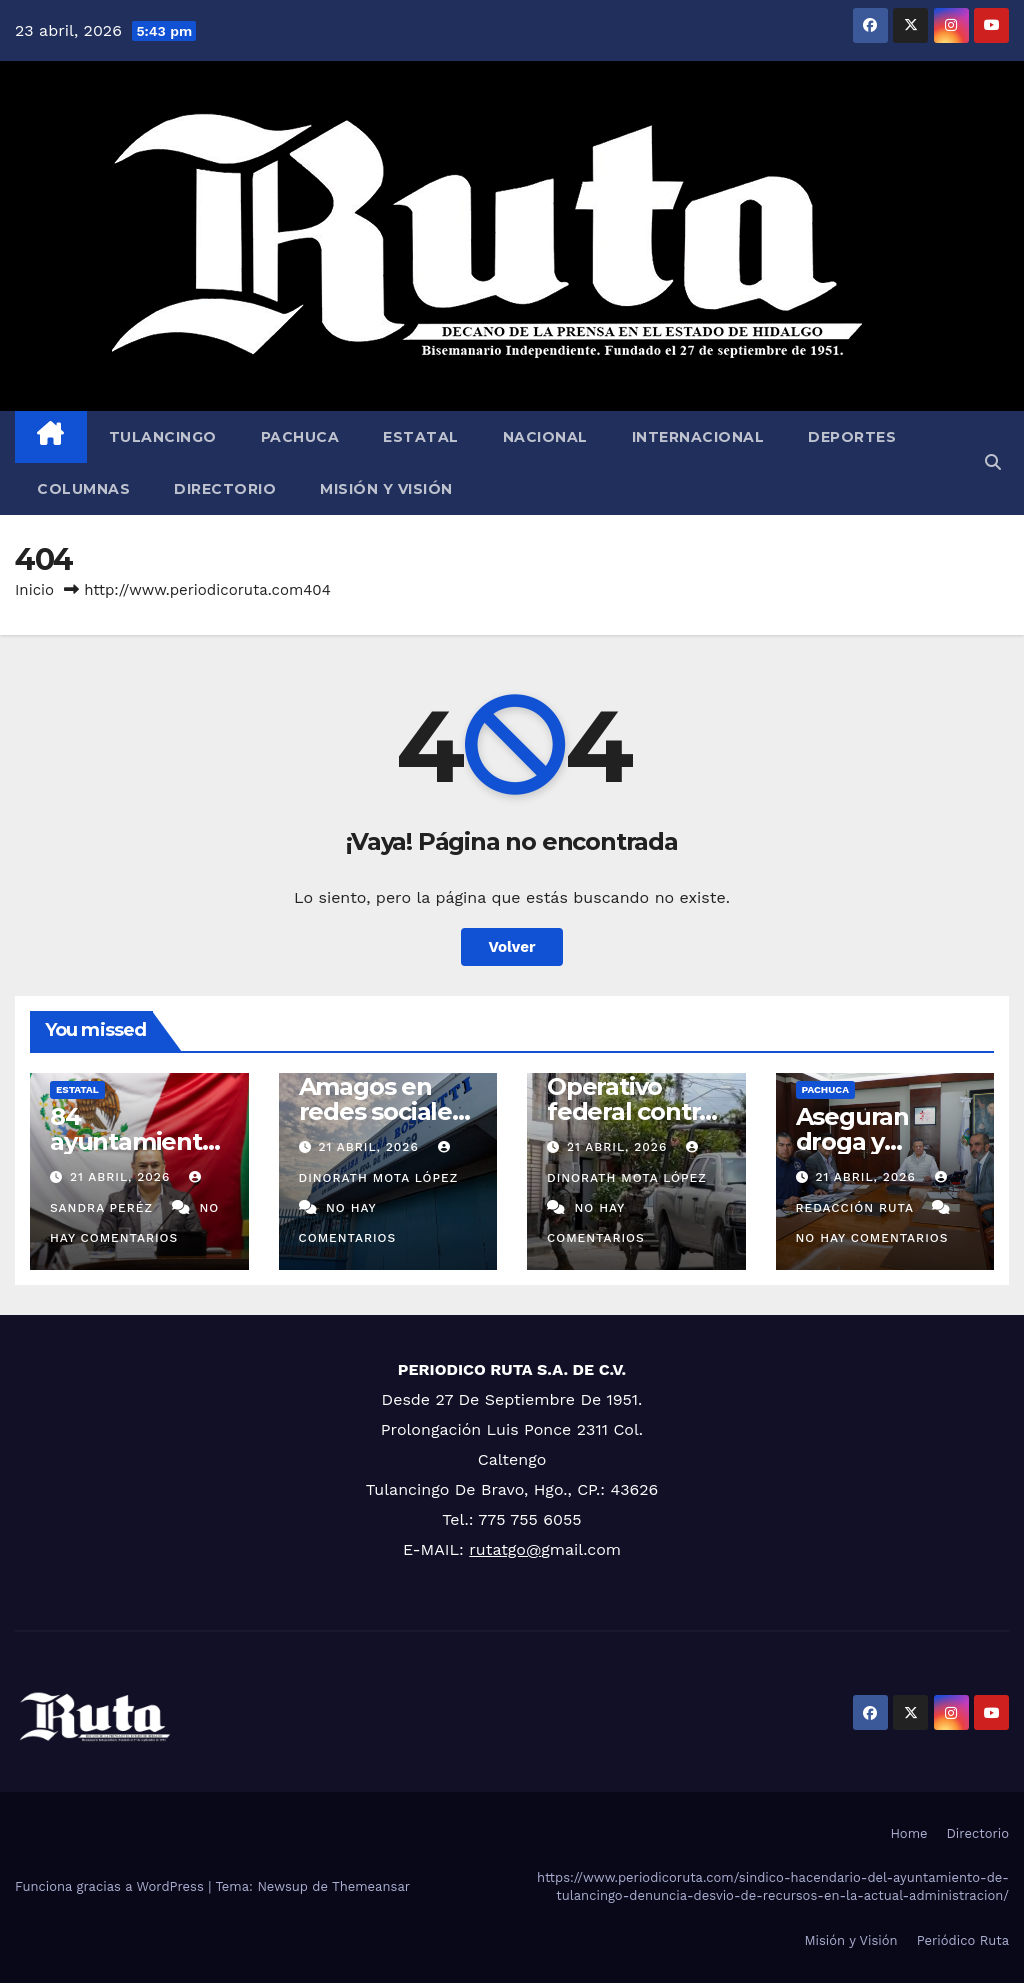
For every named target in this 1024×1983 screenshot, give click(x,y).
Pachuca (300, 437)
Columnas (83, 489)
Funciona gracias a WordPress (111, 1886)
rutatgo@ (505, 1549)
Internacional (698, 437)
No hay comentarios (872, 1238)
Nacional (545, 437)
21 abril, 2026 (122, 1177)
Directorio (225, 489)
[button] (993, 462)
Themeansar (371, 1886)
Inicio (34, 590)
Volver (512, 947)
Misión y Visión (386, 489)
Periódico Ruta (963, 1940)
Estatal (421, 437)
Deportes (852, 437)
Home (908, 1833)
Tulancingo (163, 437)
